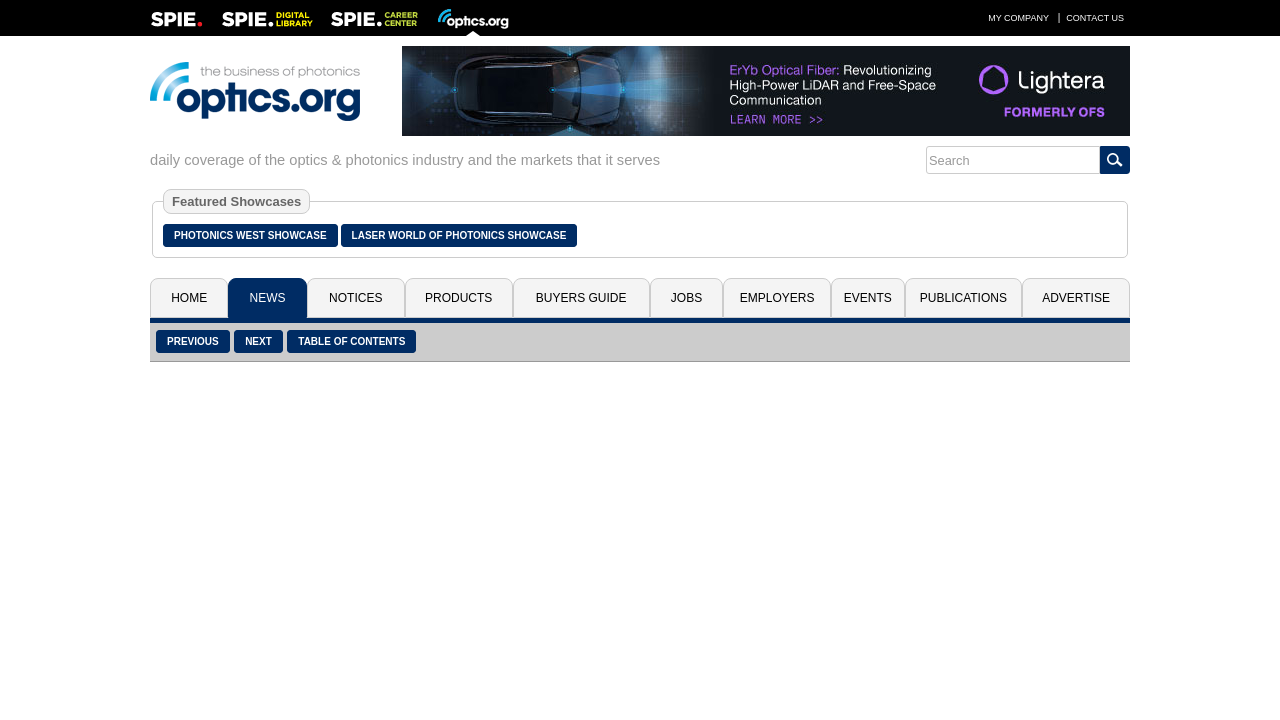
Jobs (686, 298)
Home (189, 298)
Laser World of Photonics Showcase (459, 235)
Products (458, 298)
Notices (355, 298)
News (268, 298)
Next (258, 341)
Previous (193, 341)
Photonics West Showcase (250, 235)
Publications (963, 298)
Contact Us (1095, 18)
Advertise (1076, 298)
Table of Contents (351, 341)
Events (868, 298)
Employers (777, 298)
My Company (1018, 18)
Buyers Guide (581, 298)
